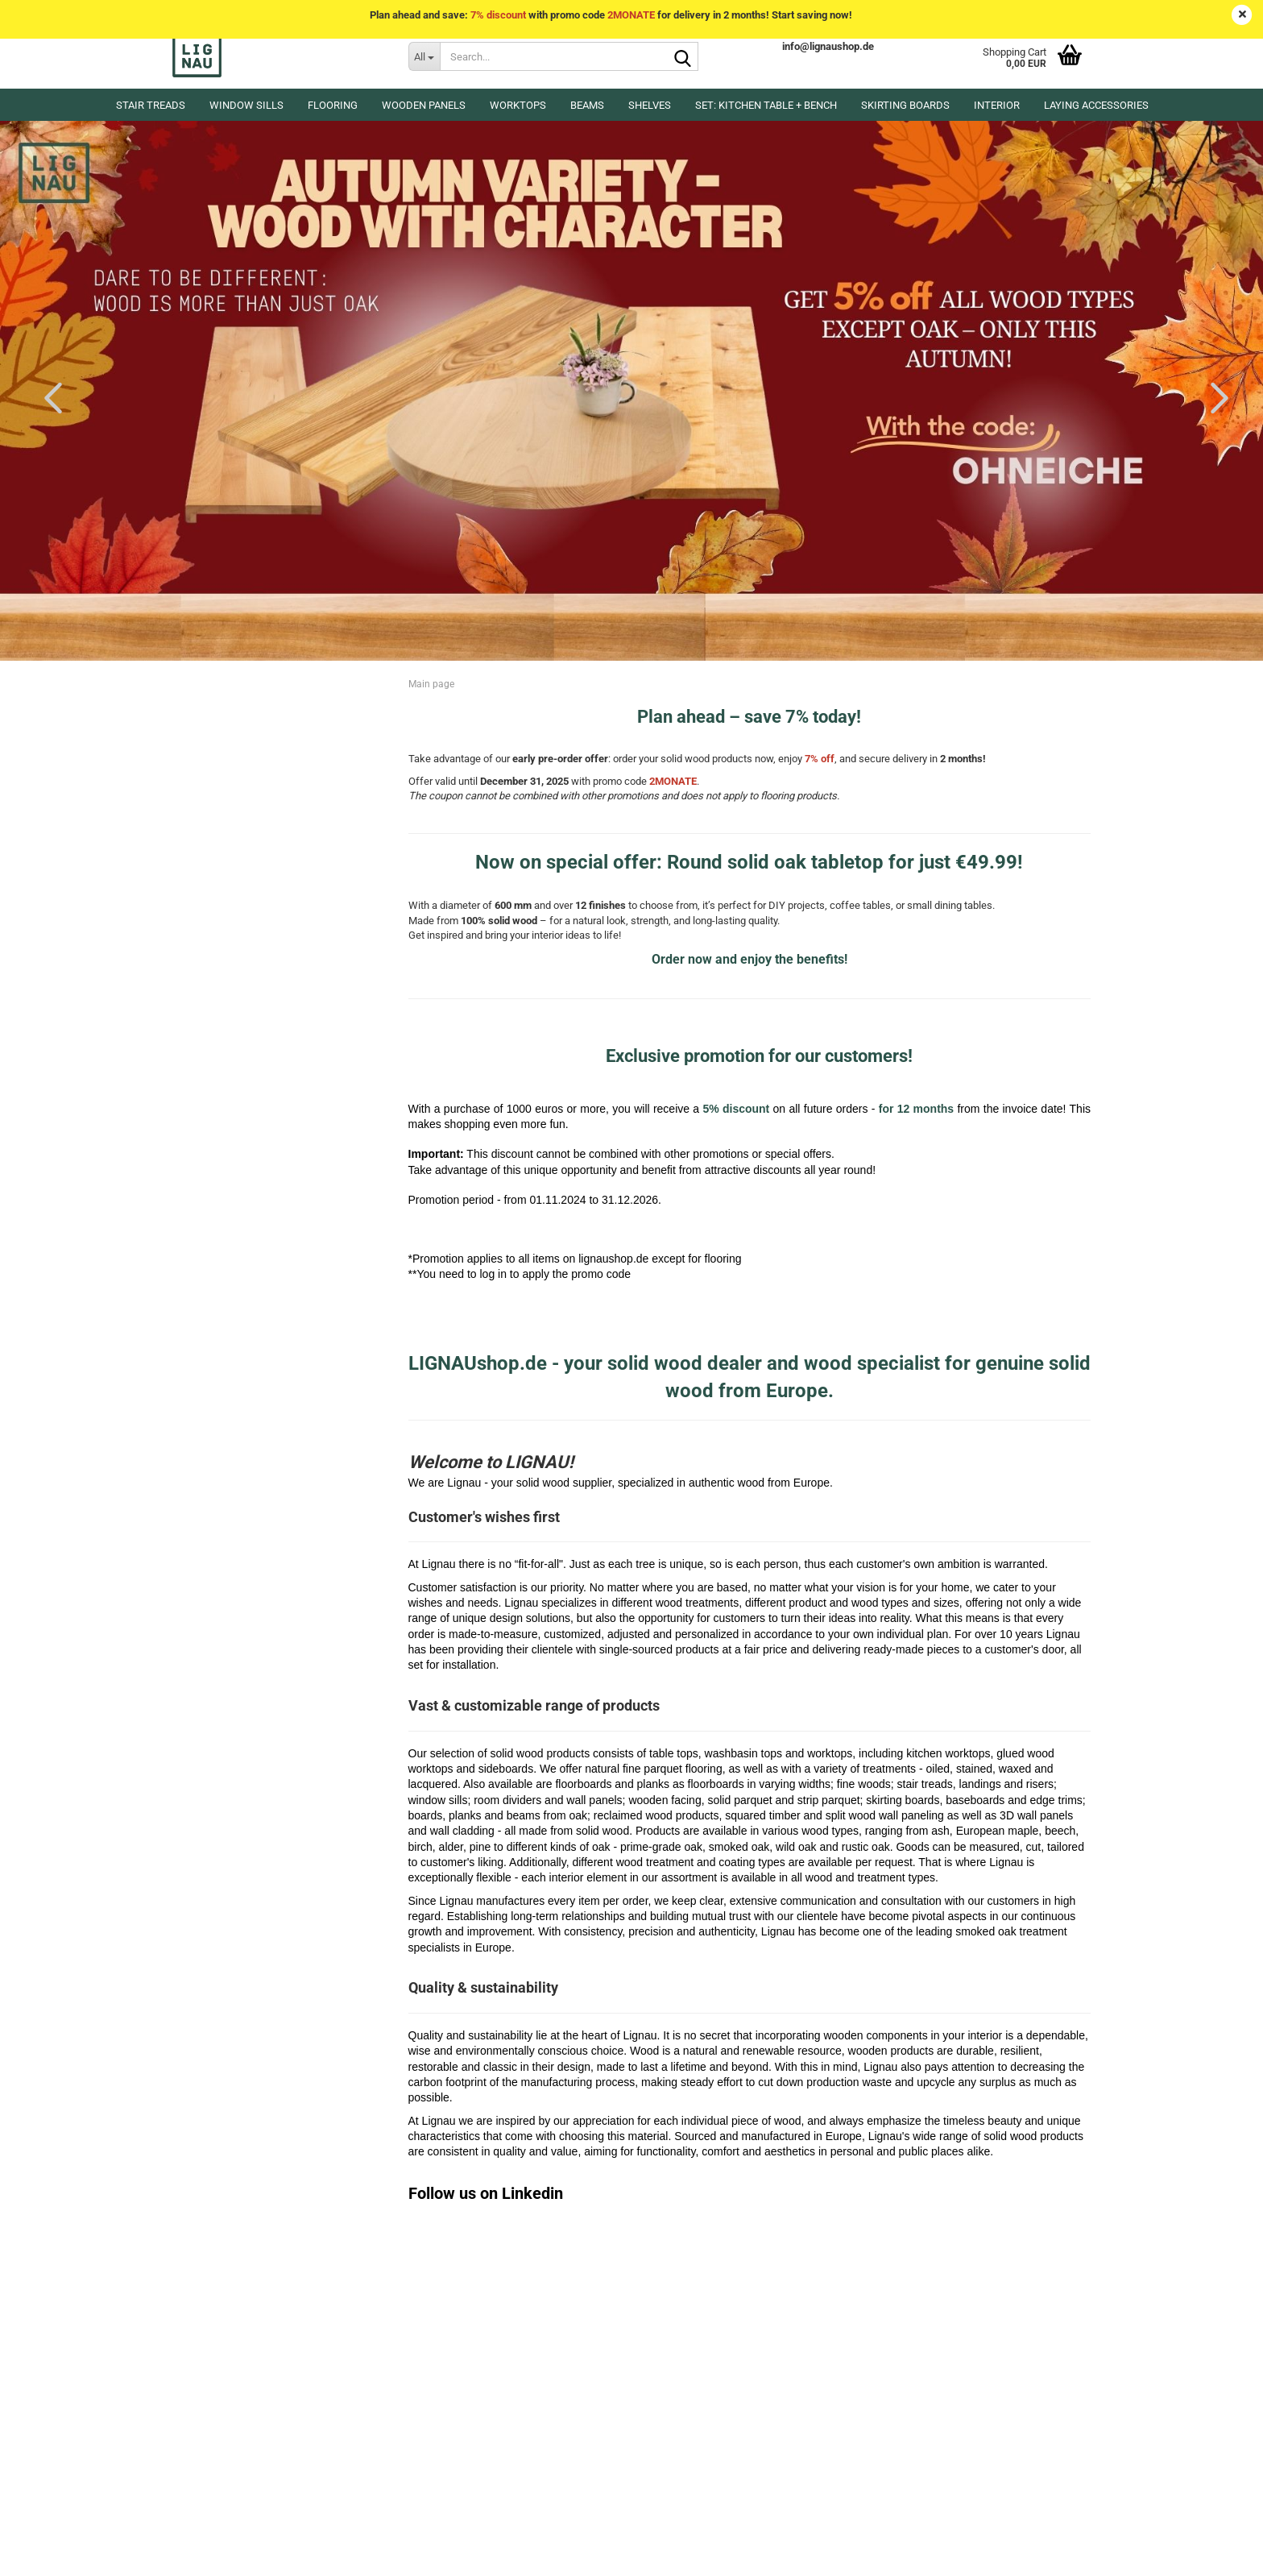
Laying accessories (1096, 105)
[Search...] (424, 56)
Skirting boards (905, 105)
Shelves (649, 105)
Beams (587, 105)
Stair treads (150, 105)
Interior (997, 105)
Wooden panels (424, 105)
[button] (48, 397)
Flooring (333, 105)
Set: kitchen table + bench (766, 105)
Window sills (246, 105)
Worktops (518, 105)
